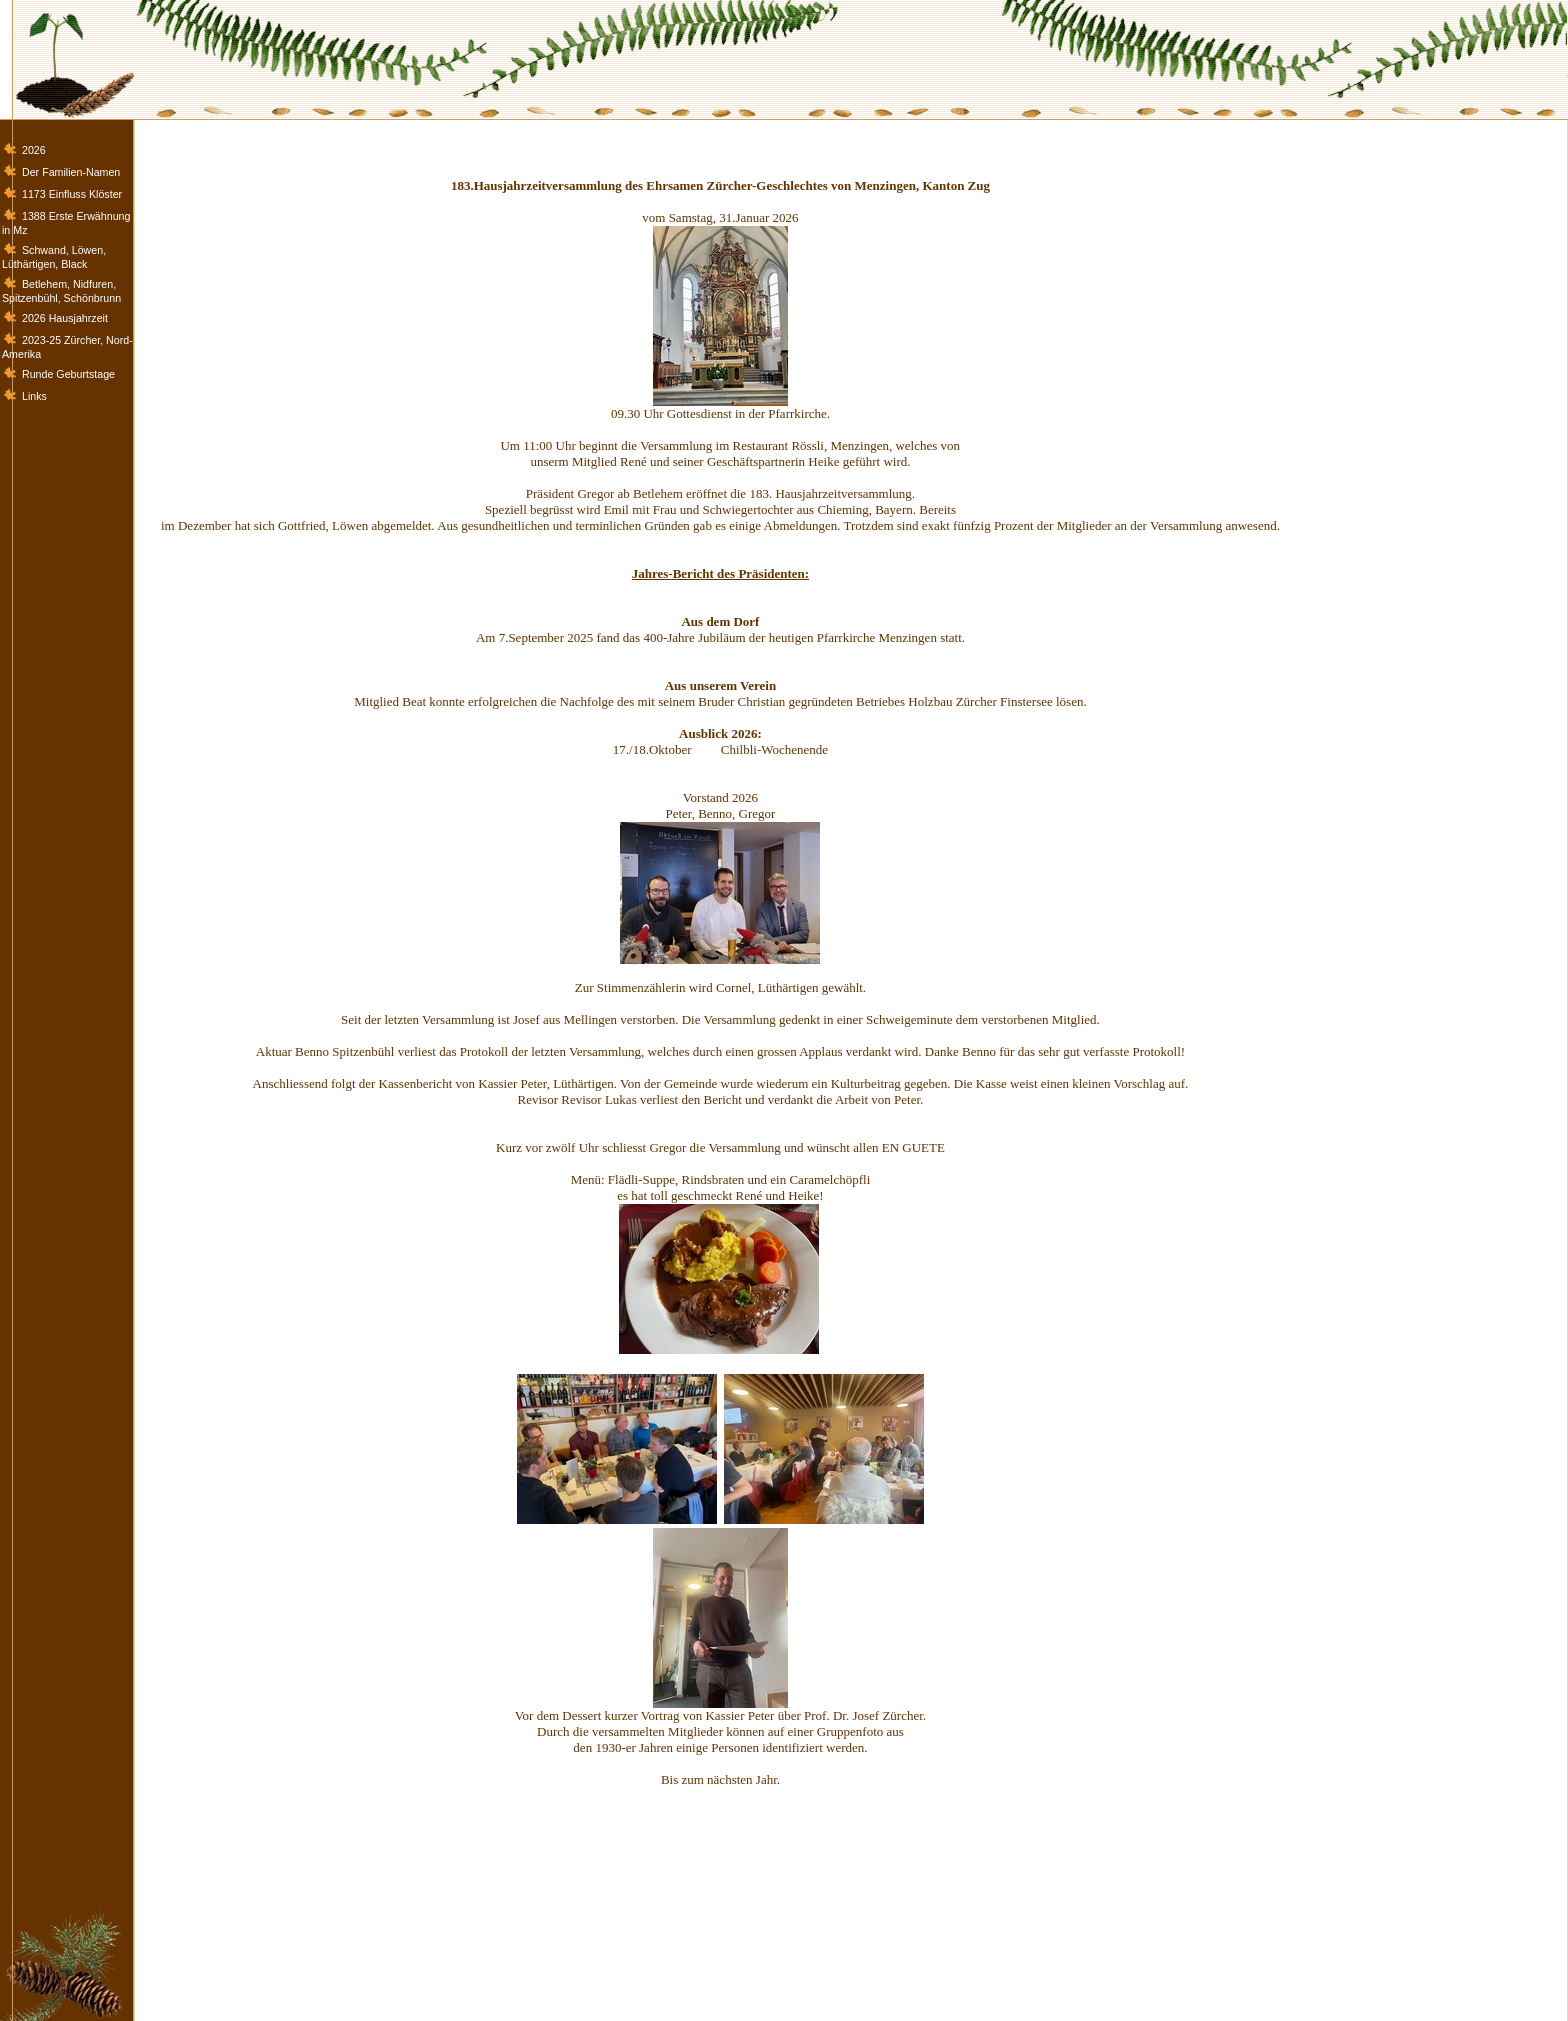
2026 (34, 150)
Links (34, 396)
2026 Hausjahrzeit (65, 318)
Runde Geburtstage (68, 374)
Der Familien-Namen (71, 172)
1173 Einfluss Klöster (72, 194)
